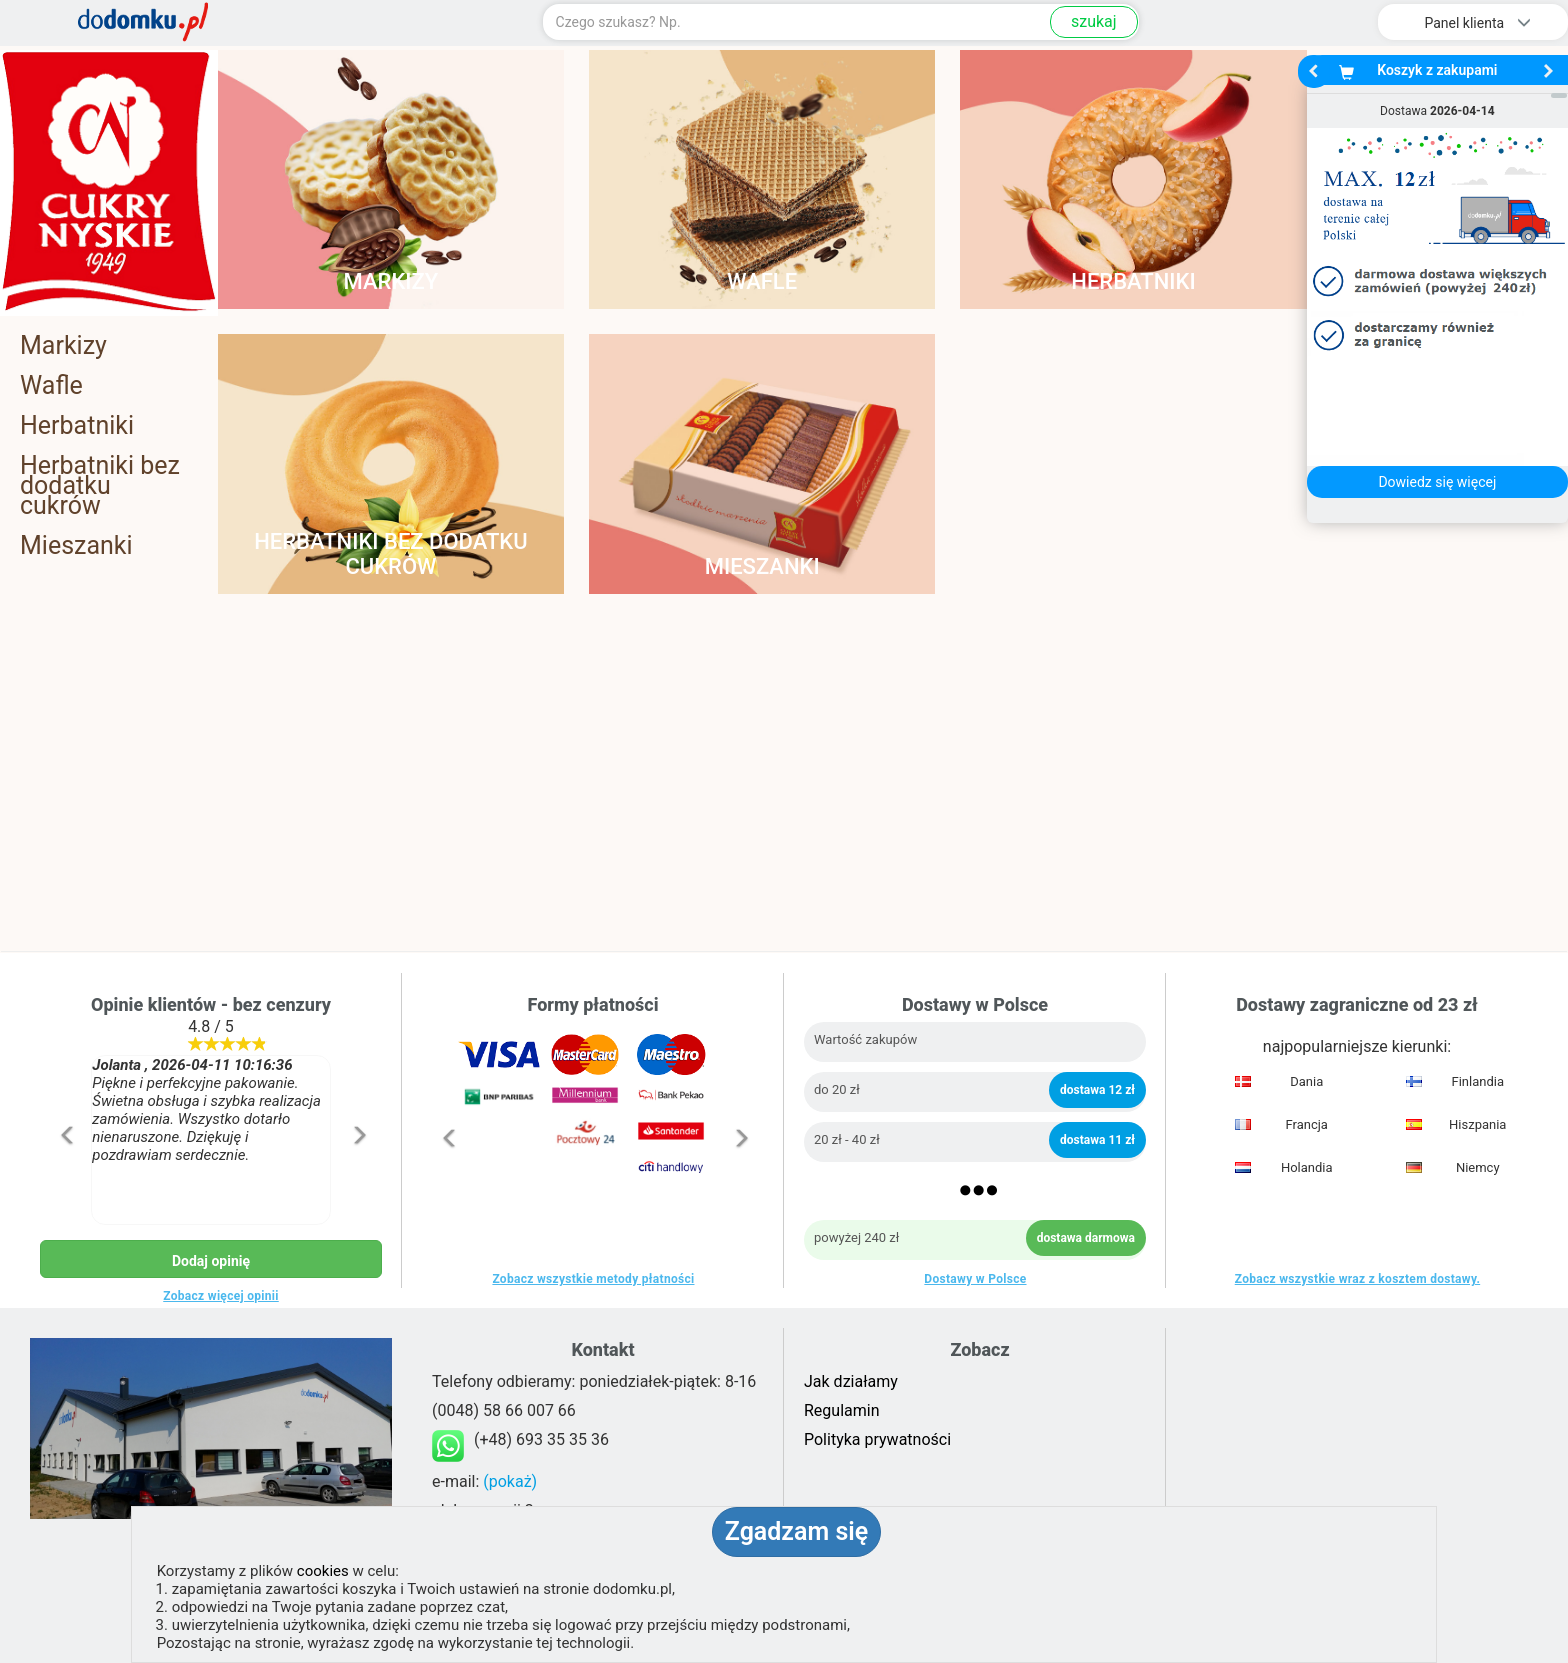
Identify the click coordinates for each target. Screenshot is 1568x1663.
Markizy (63, 346)
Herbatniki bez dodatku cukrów (100, 486)
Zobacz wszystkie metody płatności (593, 1279)
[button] (65, 1177)
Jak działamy (851, 1381)
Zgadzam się (796, 1531)
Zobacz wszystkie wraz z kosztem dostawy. (1357, 1279)
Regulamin (842, 1410)
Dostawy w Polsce (975, 1279)
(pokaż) (510, 1481)
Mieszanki (76, 546)
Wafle (51, 386)
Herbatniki (77, 426)
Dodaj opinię (211, 1261)
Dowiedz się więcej (1437, 482)
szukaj (1094, 21)
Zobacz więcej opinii (221, 1296)
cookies (323, 1571)
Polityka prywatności (877, 1439)
